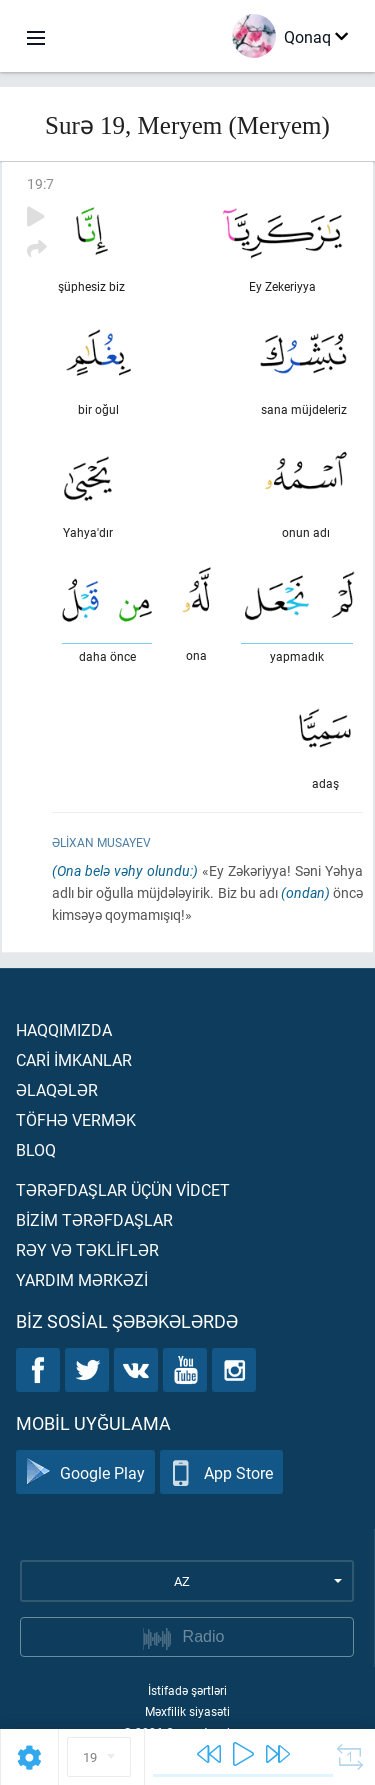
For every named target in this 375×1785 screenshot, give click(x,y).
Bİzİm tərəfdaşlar (94, 1219)
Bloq (36, 1149)
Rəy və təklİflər (87, 1249)
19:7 (40, 183)
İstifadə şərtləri (187, 1690)
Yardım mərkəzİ (82, 1279)
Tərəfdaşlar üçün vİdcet (123, 1189)
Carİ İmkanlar (74, 1059)
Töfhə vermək (76, 1119)
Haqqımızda (64, 1029)
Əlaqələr (57, 1089)
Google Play (85, 1472)
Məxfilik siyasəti (187, 1711)
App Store (221, 1472)
